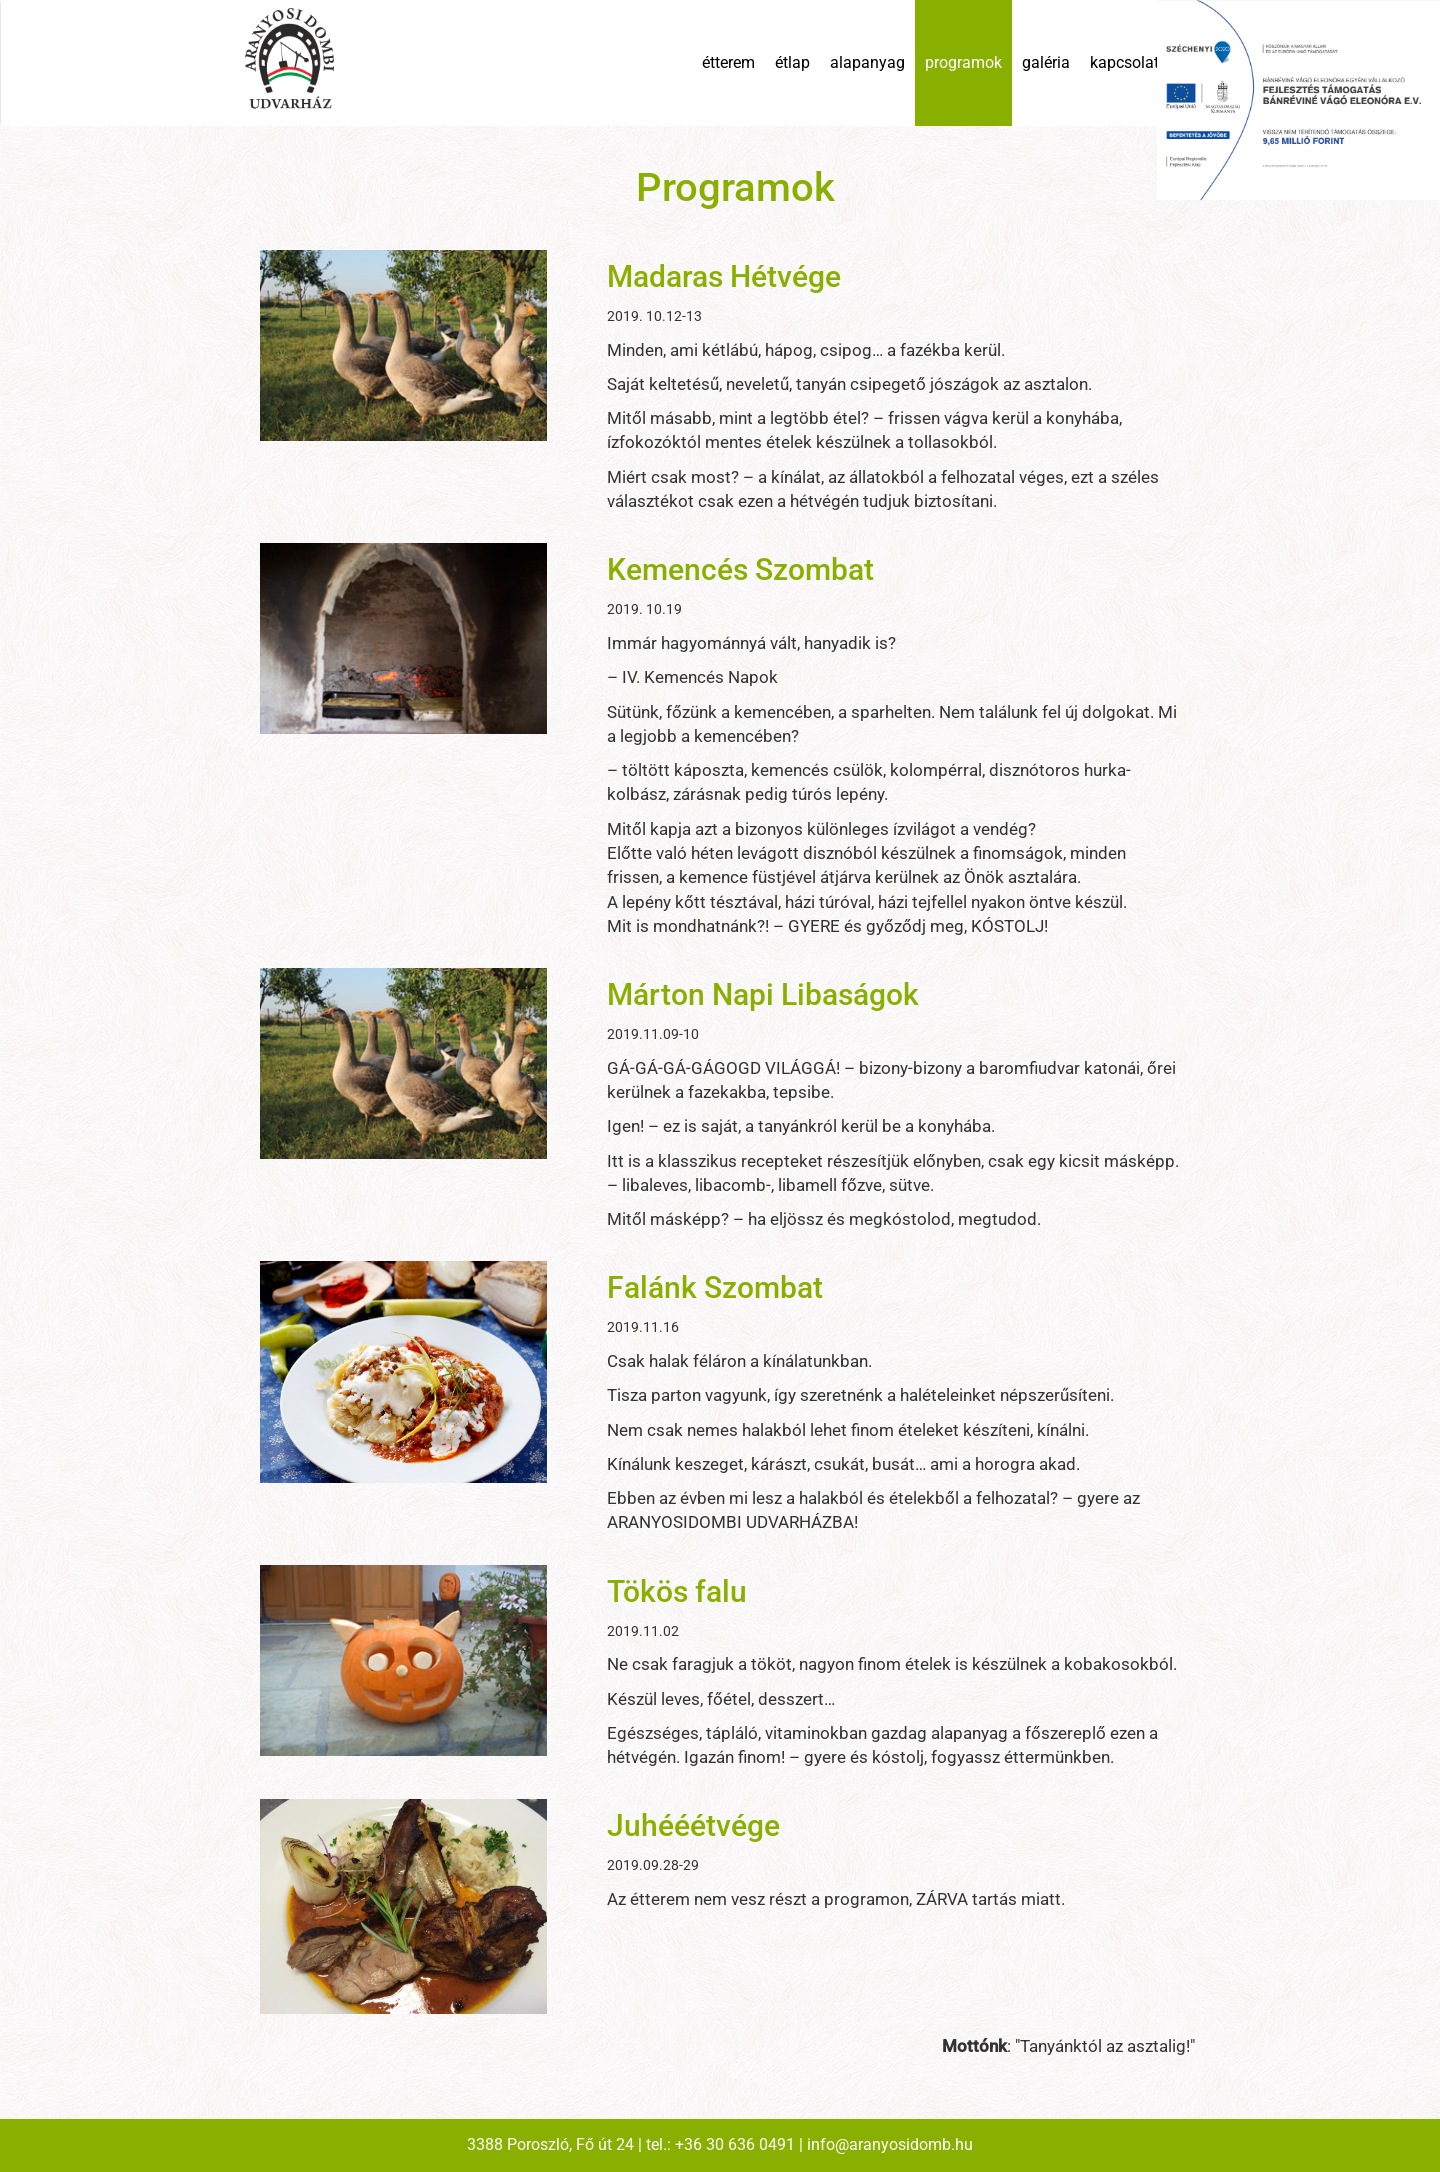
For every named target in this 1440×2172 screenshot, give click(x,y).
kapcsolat (1124, 62)
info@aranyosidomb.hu (890, 2144)
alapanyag (867, 62)
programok (963, 62)
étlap (792, 62)
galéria (1046, 62)
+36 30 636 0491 (735, 2144)
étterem (728, 62)
